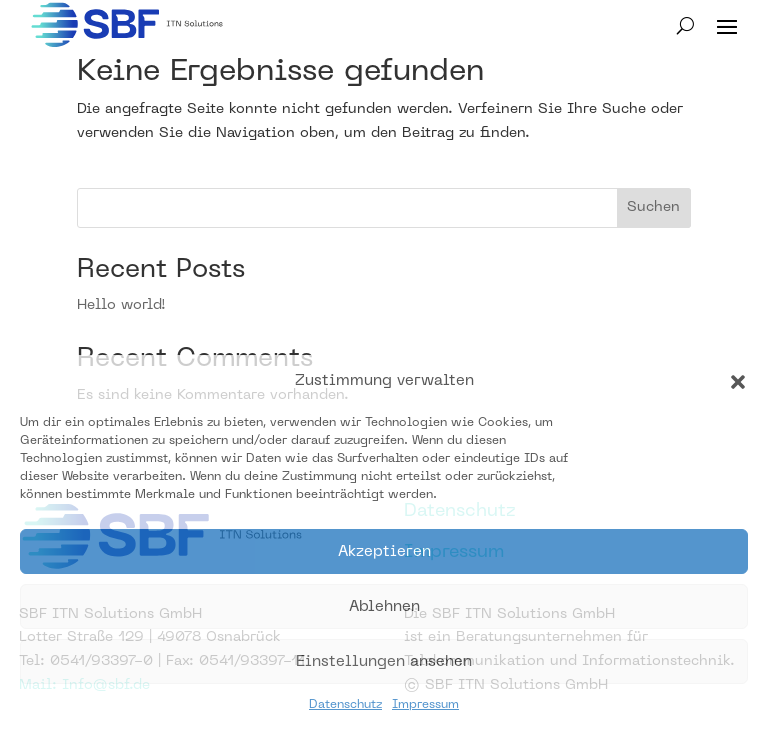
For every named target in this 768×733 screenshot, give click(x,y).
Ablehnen (384, 607)
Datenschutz (345, 705)
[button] (738, 382)
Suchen (653, 207)
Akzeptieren (384, 552)
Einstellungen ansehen (384, 662)
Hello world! (121, 305)
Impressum (425, 705)
